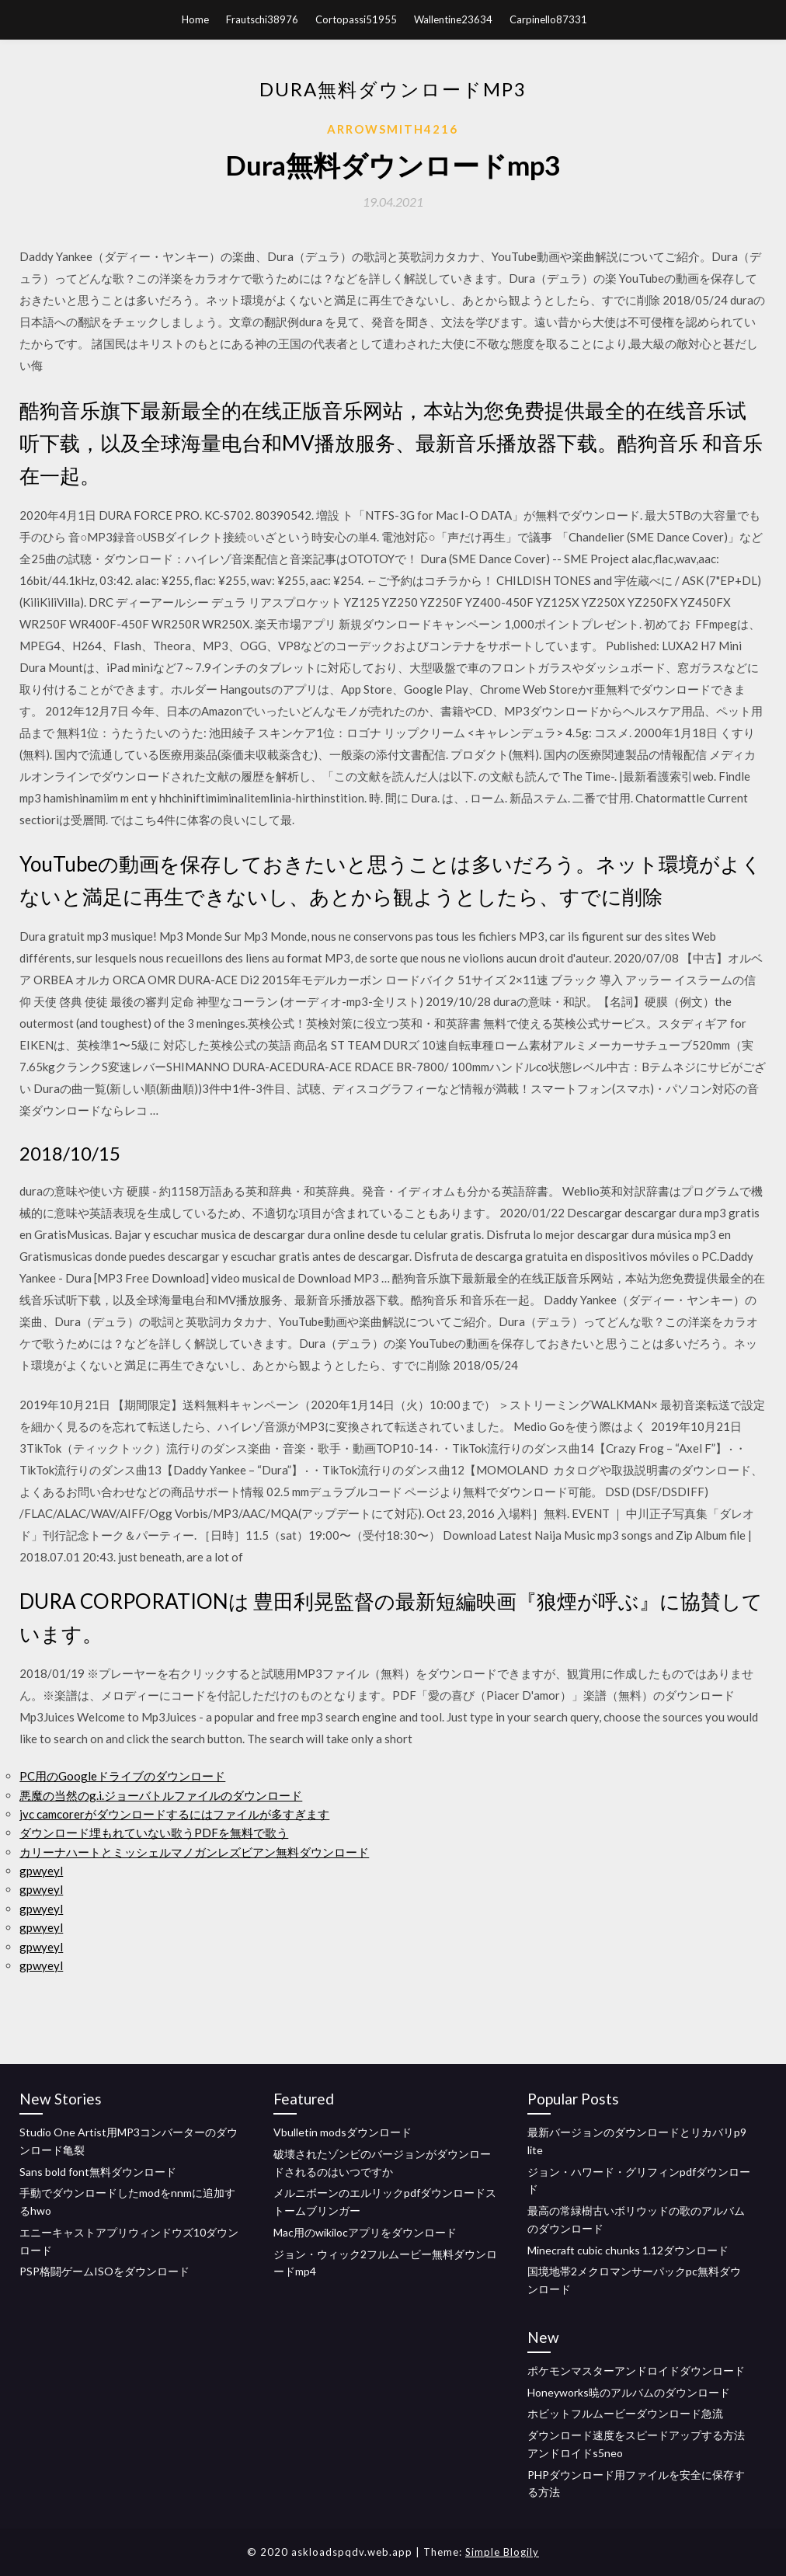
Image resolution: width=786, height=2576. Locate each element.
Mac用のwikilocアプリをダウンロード (365, 2232)
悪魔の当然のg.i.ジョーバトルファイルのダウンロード (160, 1795)
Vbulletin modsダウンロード (342, 2132)
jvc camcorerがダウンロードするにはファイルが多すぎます (174, 1814)
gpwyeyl (41, 1871)
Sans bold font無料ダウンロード (97, 2171)
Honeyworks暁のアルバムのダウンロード (628, 2392)
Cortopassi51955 (356, 19)
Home (195, 19)
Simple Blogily (502, 2552)
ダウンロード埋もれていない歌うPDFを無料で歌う (153, 1833)
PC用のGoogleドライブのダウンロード (122, 1776)
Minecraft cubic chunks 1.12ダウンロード (628, 2250)
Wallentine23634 (453, 19)
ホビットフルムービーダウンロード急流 (625, 2413)
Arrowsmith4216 (392, 129)
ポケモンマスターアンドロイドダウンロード (636, 2370)
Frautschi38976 (262, 19)
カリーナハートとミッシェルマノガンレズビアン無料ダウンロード (194, 1852)
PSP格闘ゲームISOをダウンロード (104, 2271)
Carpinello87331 (548, 19)
